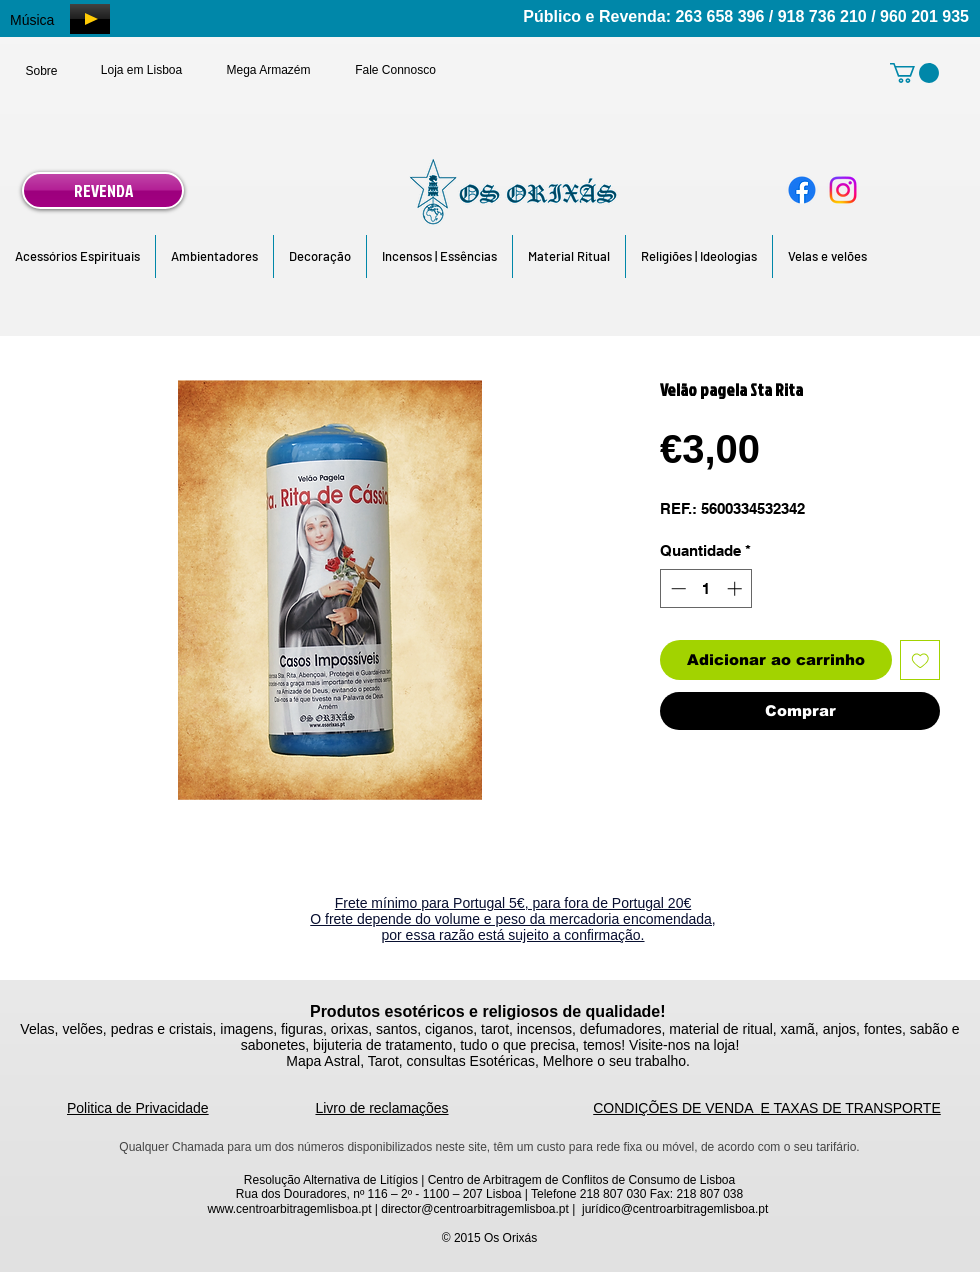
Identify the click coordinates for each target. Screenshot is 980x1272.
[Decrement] (676, 588)
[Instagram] (843, 190)
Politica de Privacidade (138, 1108)
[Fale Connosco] (395, 70)
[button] (77, 256)
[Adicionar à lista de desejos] (920, 660)
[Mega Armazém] (268, 70)
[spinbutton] (706, 588)
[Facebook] (802, 190)
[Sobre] (41, 71)
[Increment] (736, 588)
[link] (914, 73)
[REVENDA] (103, 190)
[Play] (90, 19)
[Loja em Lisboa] (141, 70)
